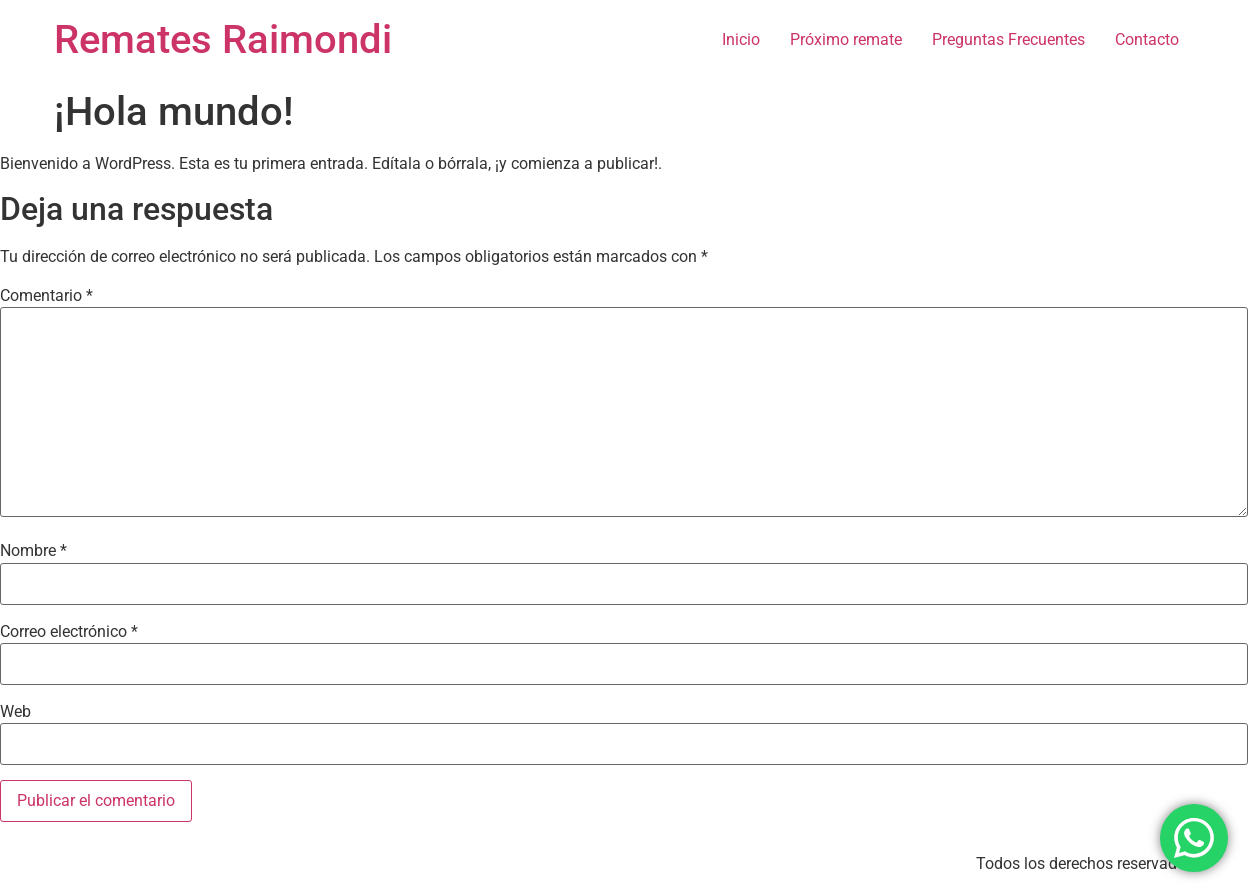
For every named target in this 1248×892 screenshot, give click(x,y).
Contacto (1147, 39)
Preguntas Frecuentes (1008, 39)
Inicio (741, 39)
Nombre (33, 551)
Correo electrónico (69, 632)
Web (15, 712)
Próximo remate (846, 39)
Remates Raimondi (223, 39)
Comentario (46, 296)
